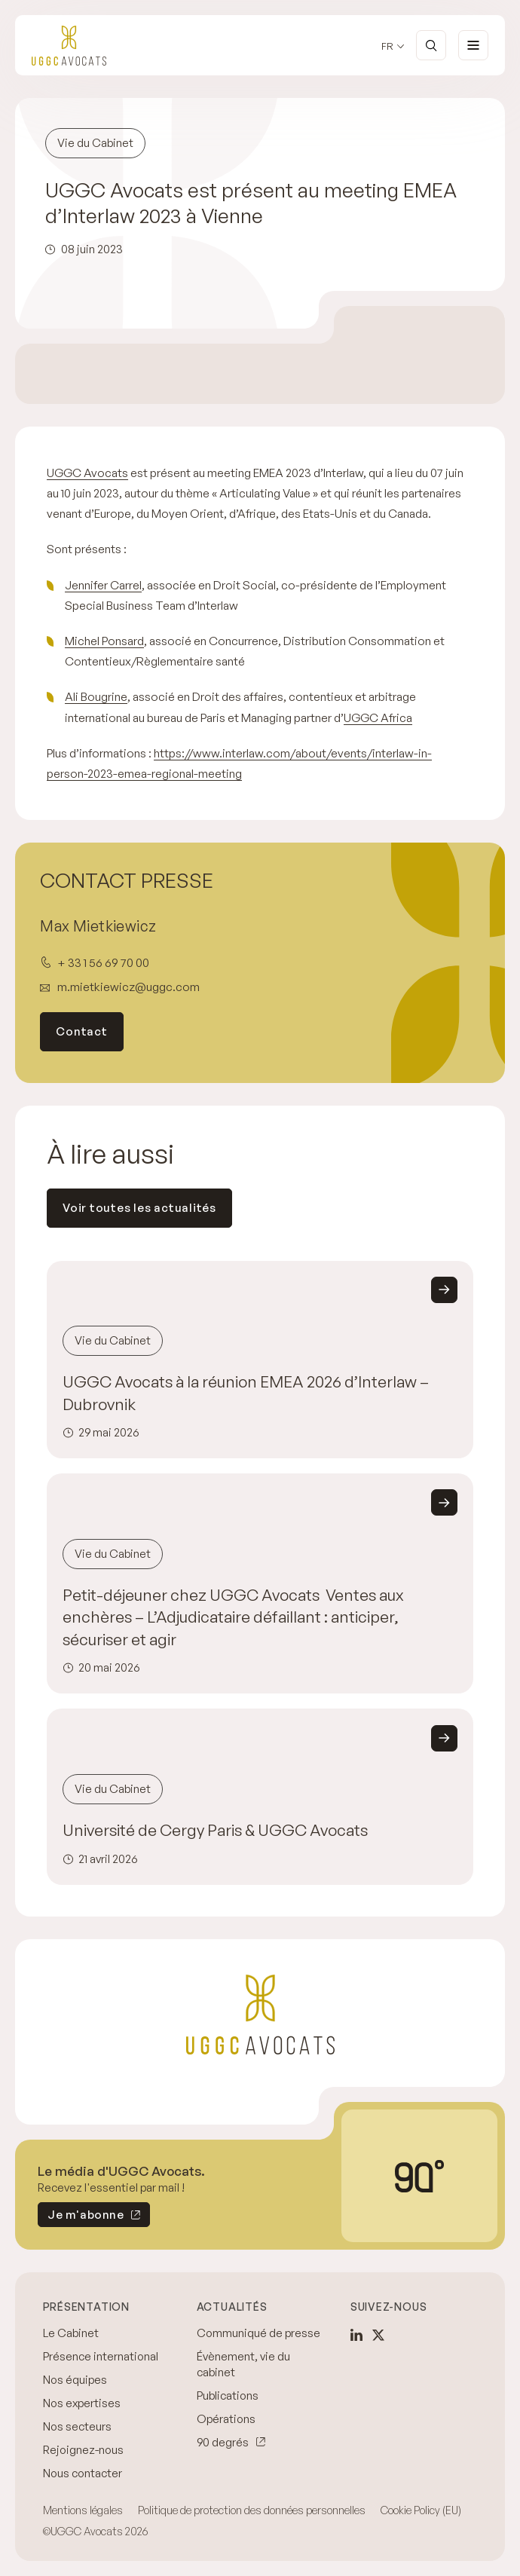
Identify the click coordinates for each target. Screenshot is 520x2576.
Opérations (226, 2419)
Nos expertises (82, 2403)
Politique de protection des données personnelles (252, 2510)
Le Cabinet (71, 2333)
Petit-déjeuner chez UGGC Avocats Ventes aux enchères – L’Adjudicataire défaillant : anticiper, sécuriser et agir (233, 1617)
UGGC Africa (378, 717)
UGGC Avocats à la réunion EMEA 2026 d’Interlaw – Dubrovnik (246, 1393)
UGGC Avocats (87, 472)
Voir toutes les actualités (139, 1208)
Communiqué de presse (258, 2333)
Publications (227, 2395)
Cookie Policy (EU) (421, 2510)
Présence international (100, 2356)
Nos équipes (75, 2380)
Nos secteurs (77, 2426)
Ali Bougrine (96, 696)
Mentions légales (83, 2510)
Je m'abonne (81, 2217)
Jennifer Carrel (103, 584)
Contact (81, 1031)
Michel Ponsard (104, 640)
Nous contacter (82, 2473)
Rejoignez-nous (83, 2450)
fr (387, 46)
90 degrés (223, 2442)
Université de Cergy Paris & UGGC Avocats (215, 1830)
